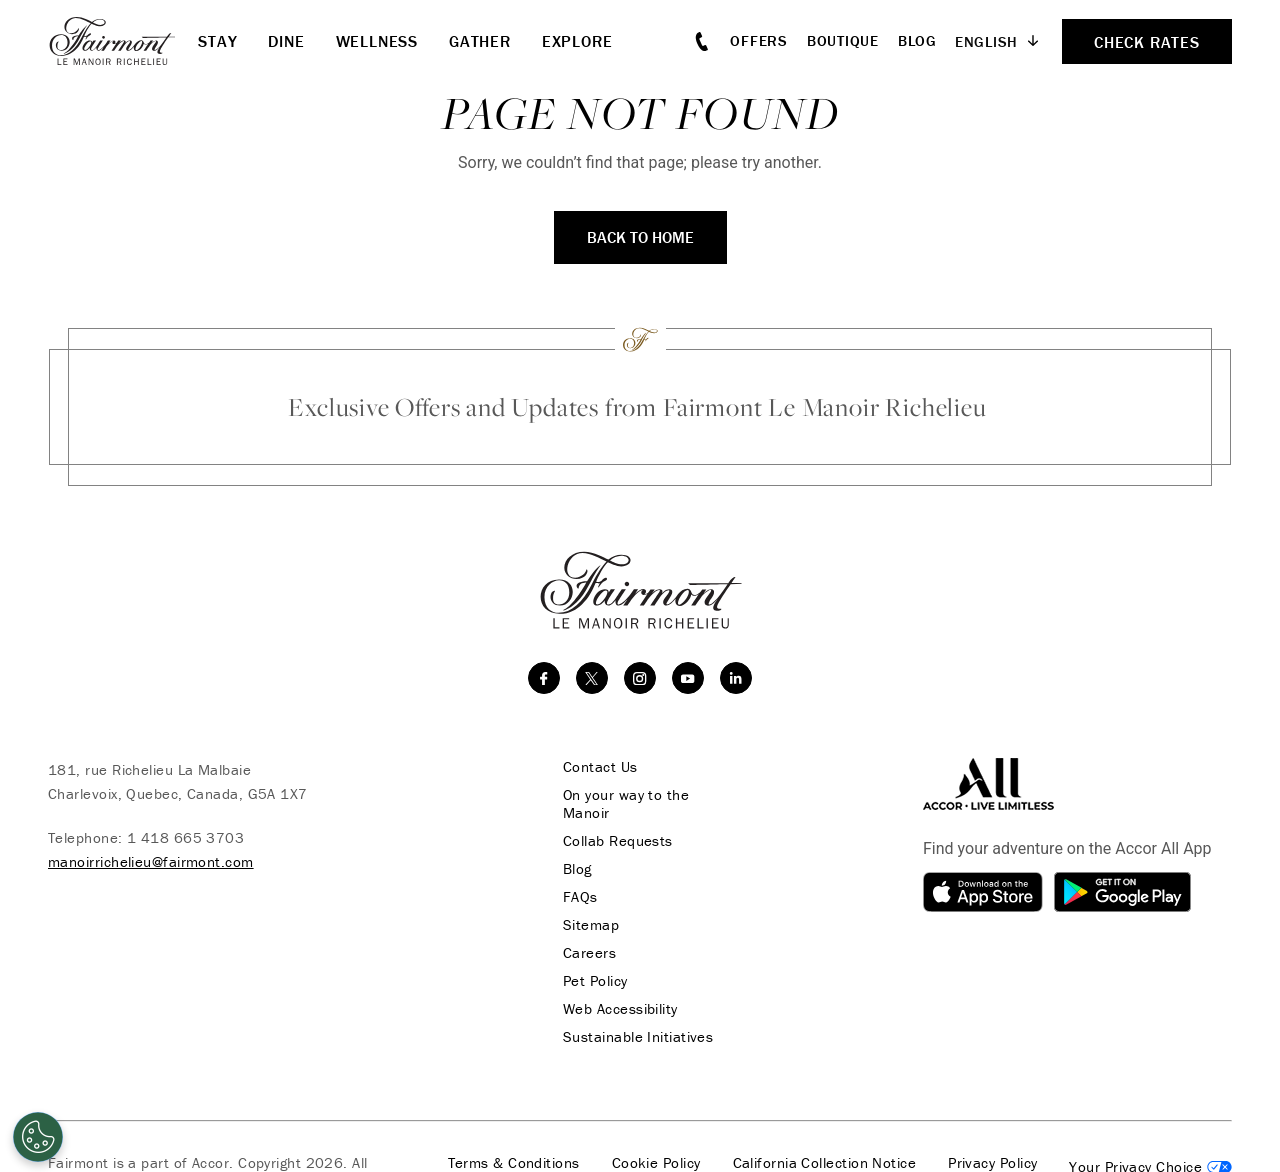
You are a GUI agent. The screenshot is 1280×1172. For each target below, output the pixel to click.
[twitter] (592, 678)
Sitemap (591, 925)
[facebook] (544, 678)
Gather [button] (480, 41)
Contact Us (600, 767)
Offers (759, 40)
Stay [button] (217, 41)
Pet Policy (595, 981)
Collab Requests (618, 841)
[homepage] (123, 41)
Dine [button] (286, 41)
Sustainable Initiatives (638, 1037)
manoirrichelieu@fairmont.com (151, 861)
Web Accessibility (620, 1009)
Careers (589, 953)
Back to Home (640, 237)
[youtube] (688, 678)
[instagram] (640, 678)
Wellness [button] (377, 41)
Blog (917, 40)
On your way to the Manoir (626, 804)
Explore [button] (577, 41)
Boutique (843, 40)
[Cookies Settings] (38, 1137)
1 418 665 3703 (185, 837)
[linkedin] (736, 678)
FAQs (580, 897)
